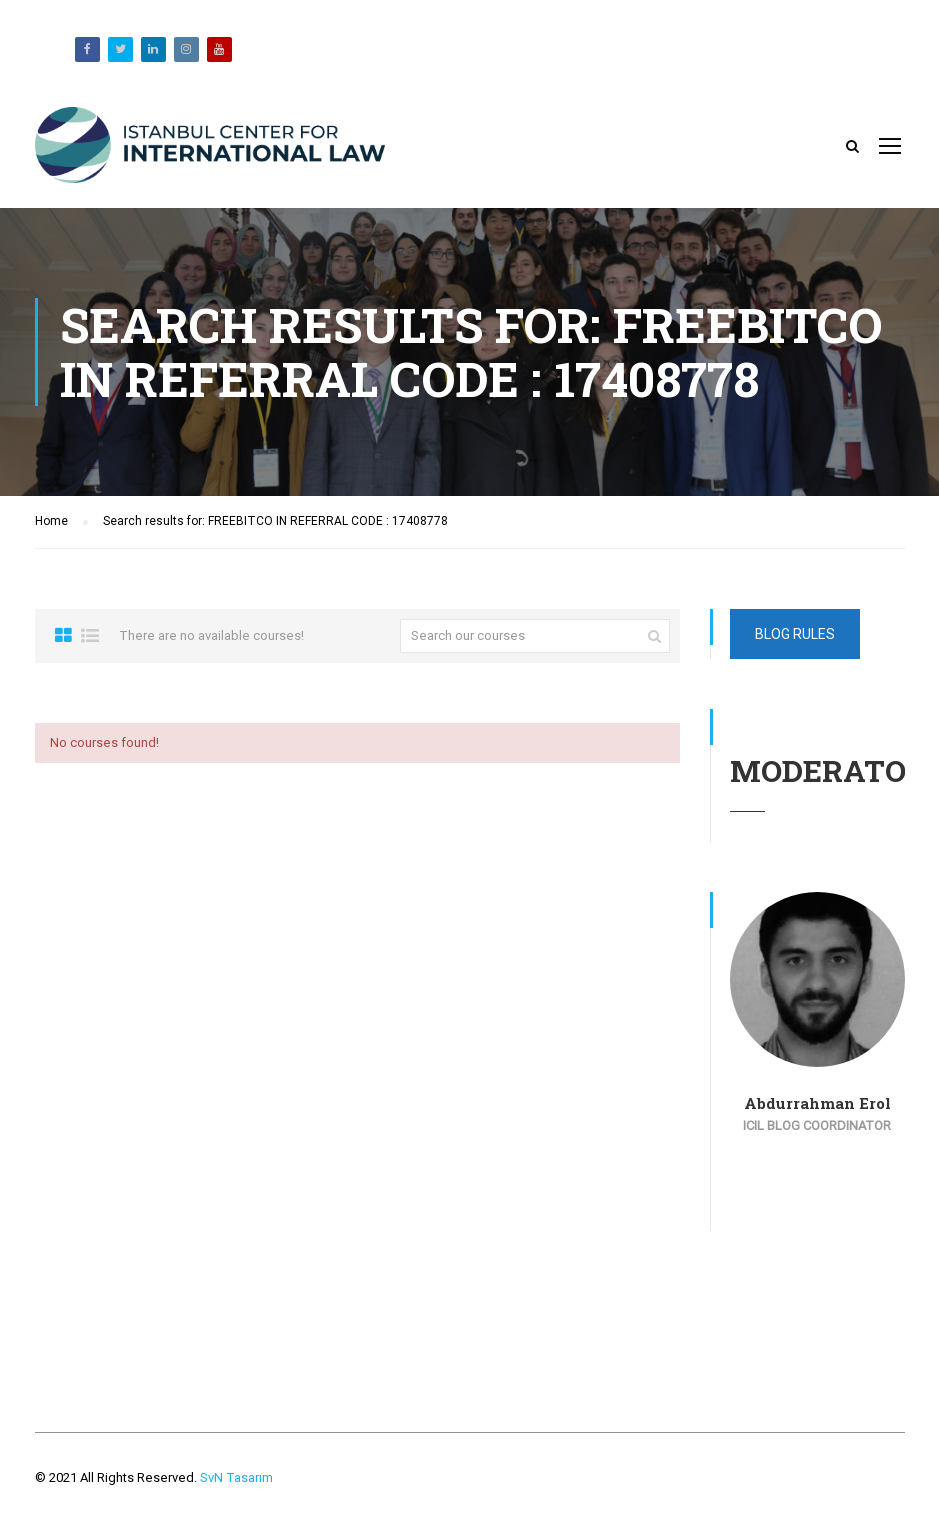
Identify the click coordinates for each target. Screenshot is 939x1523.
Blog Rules (795, 634)
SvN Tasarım (235, 1477)
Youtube (219, 49)
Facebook (87, 49)
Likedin (153, 49)
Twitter (120, 49)
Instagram (186, 49)
